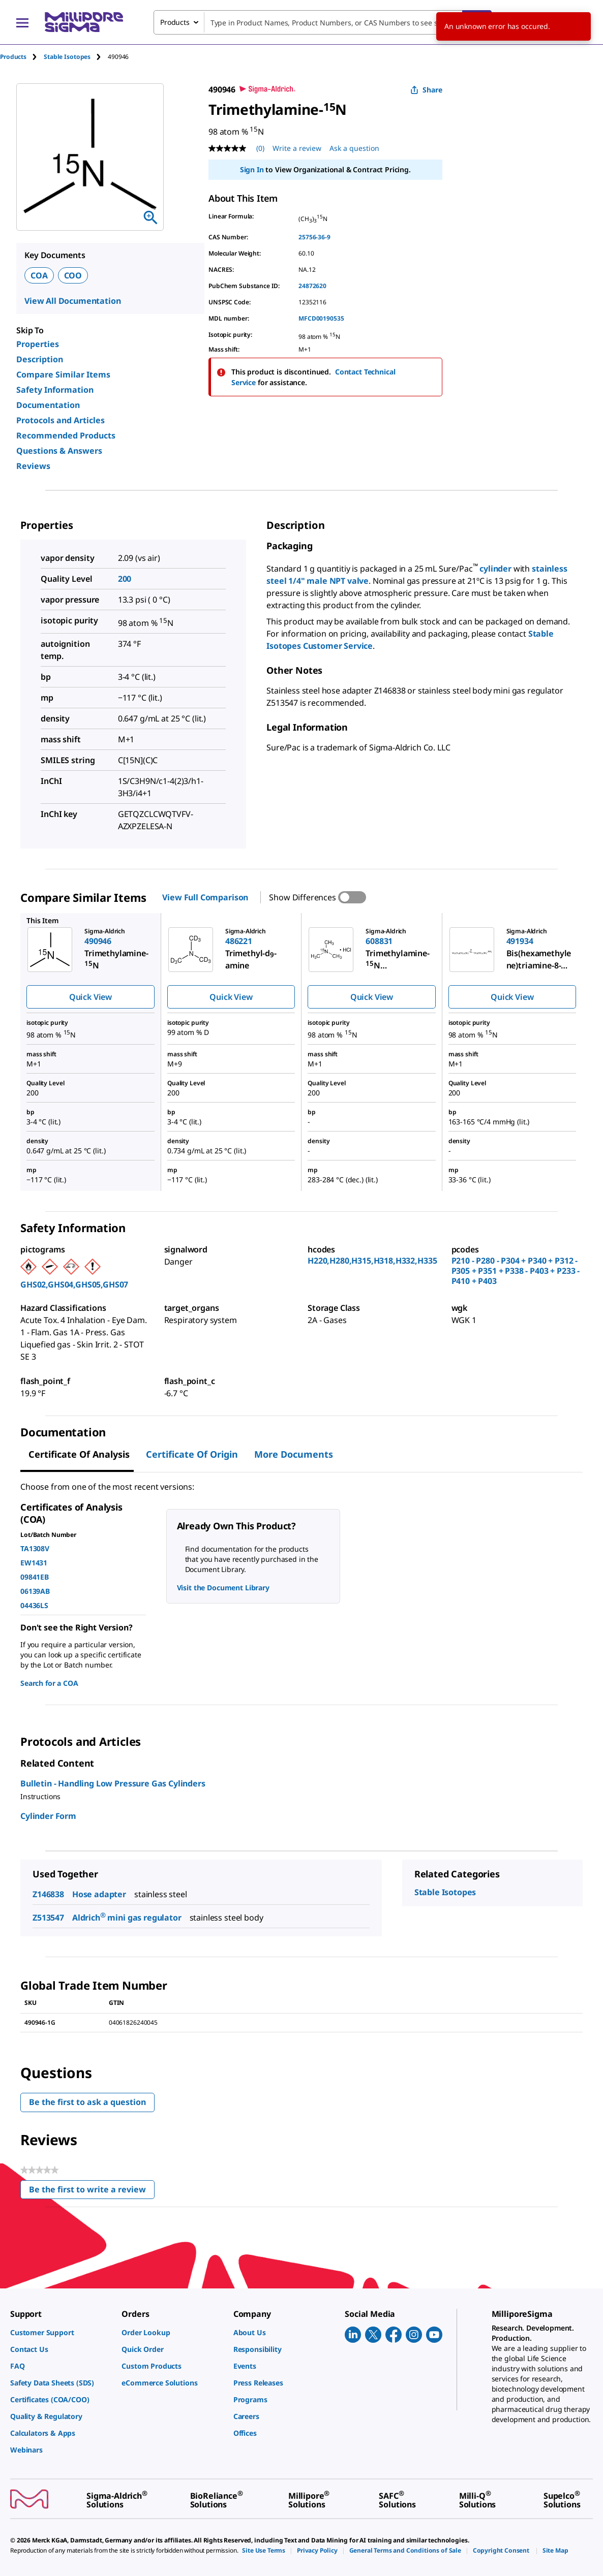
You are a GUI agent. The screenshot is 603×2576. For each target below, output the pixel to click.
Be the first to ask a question (87, 2102)
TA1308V (34, 1548)
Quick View (90, 996)
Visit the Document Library (223, 1587)
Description (39, 359)
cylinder (495, 568)
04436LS (34, 1605)
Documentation (48, 405)
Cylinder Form (48, 1815)
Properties (37, 344)
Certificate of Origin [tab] (192, 1454)
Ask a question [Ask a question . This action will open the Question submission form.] (354, 148)
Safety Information (55, 389)
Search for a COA (49, 1683)
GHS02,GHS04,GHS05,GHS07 (74, 1284)
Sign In (252, 169)
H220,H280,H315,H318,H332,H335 (372, 1260)
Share (426, 90)
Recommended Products (65, 435)
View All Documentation (72, 301)
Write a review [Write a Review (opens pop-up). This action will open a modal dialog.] (297, 148)
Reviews (33, 466)
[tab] (22, 57)
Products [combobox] (175, 22)
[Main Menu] (22, 22)
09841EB (34, 1577)
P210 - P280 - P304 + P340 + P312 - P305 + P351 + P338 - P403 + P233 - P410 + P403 (515, 1270)
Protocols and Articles (60, 420)
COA (39, 275)
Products (13, 56)
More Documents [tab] (293, 1454)
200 (125, 578)
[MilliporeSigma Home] (84, 22)
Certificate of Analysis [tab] (79, 1454)
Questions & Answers (59, 450)
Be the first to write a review (92, 2192)
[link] (60, 2332)
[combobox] (323, 22)
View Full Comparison (205, 897)
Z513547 (48, 1917)
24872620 (312, 285)
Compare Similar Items (63, 374)
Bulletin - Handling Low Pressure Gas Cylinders (112, 1783)
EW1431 (33, 1562)
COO (73, 275)
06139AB (35, 1591)
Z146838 (48, 1894)
